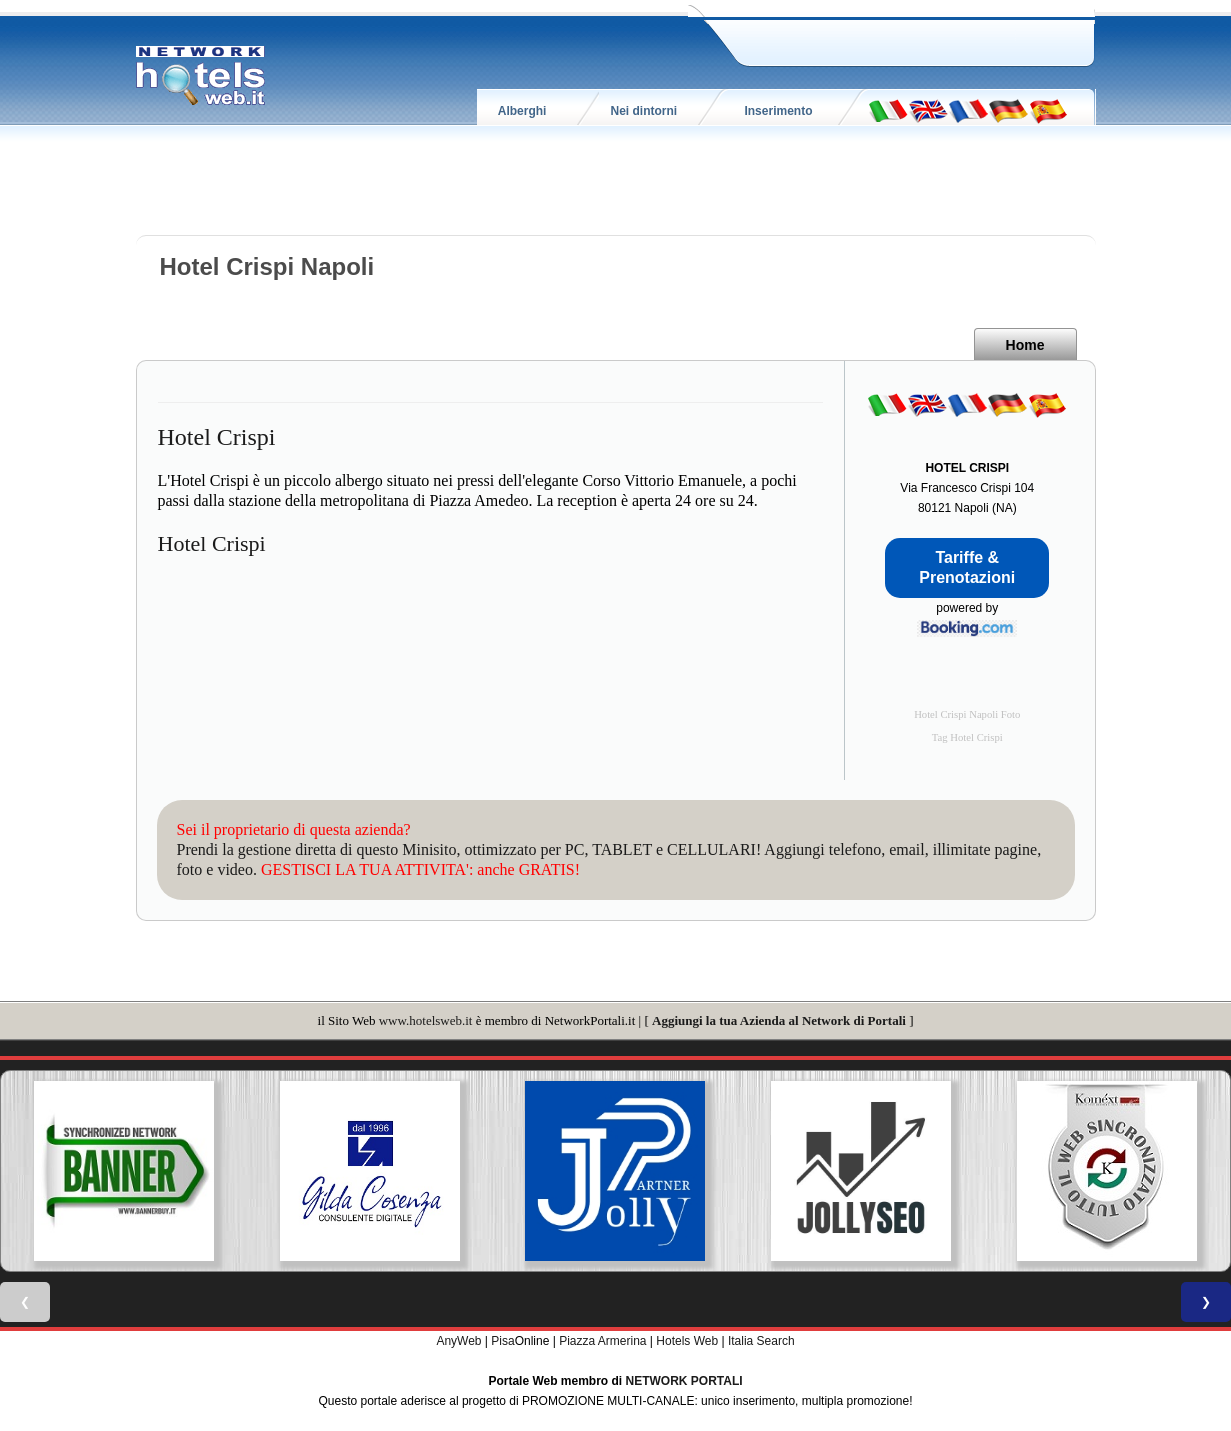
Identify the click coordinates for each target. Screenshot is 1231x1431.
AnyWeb (458, 1341)
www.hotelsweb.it (426, 1020)
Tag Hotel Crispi (967, 737)
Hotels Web (687, 1341)
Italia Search (761, 1341)
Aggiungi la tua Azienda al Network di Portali (779, 1020)
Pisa (502, 1341)
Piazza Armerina (602, 1341)
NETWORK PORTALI (684, 1381)
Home (1025, 345)
